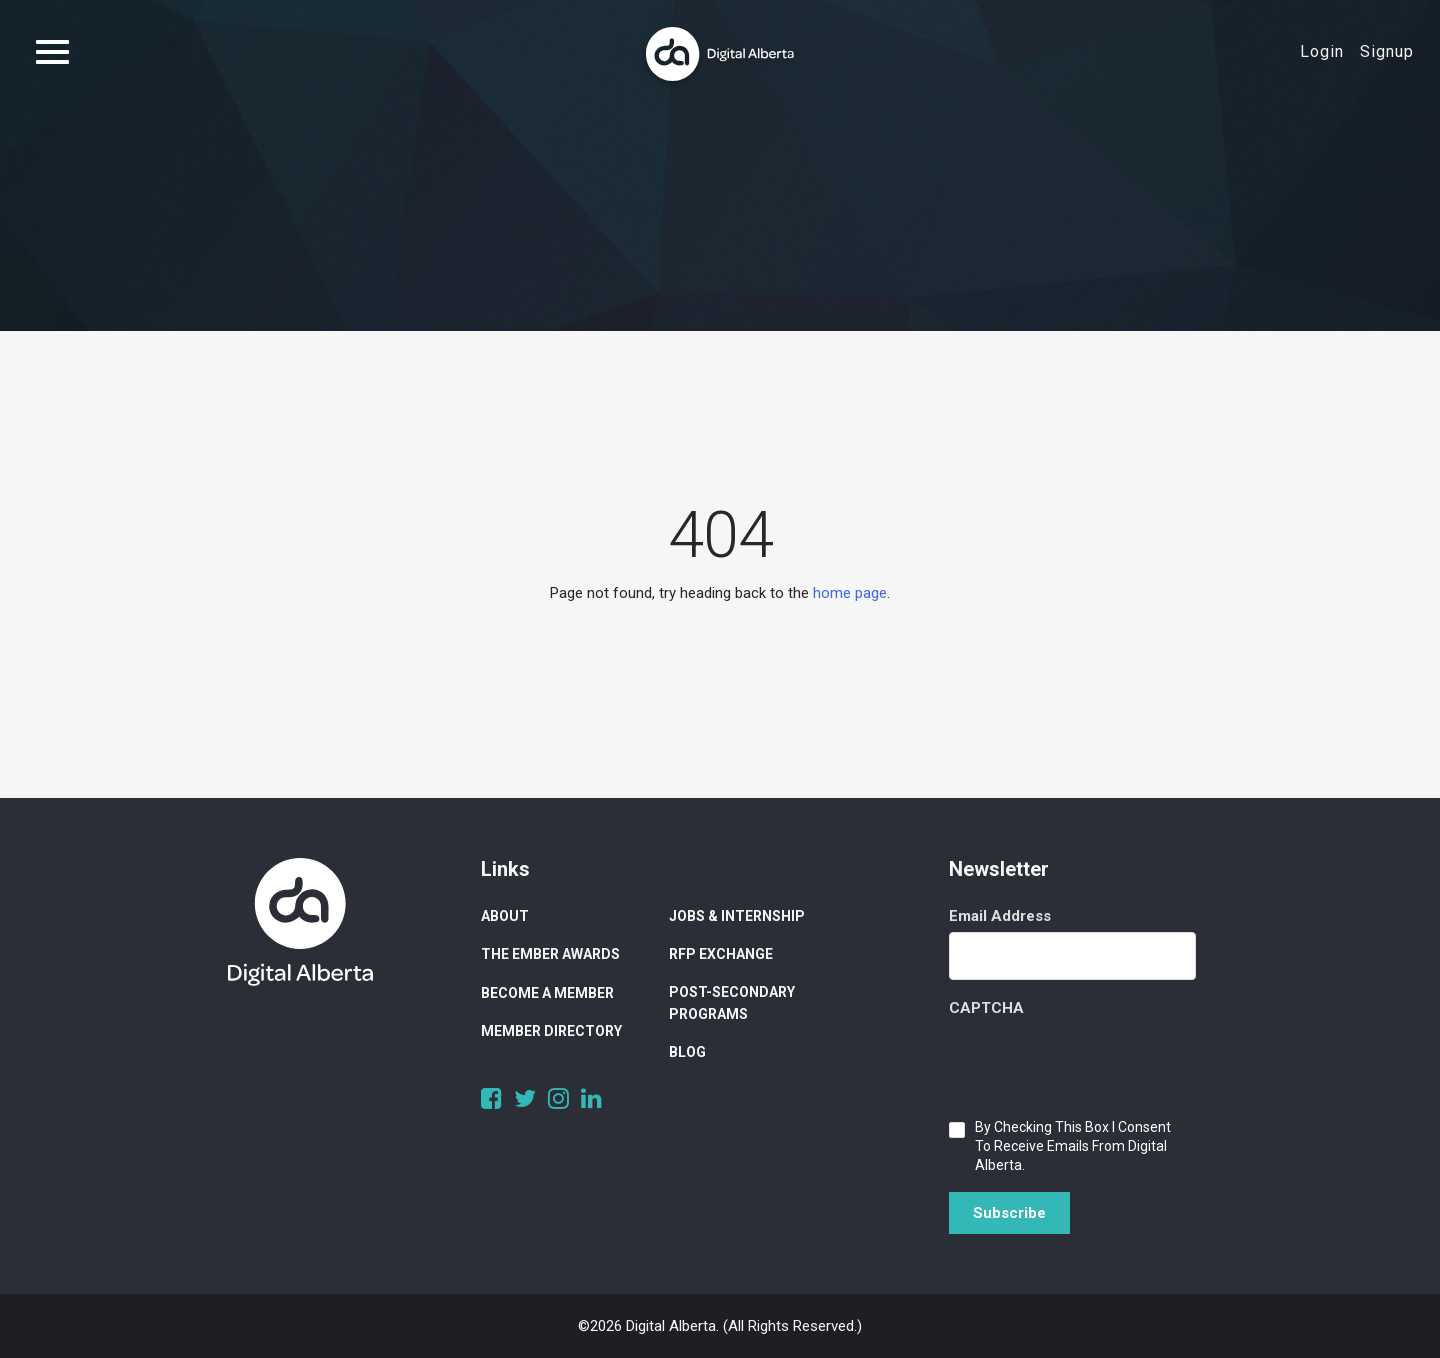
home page (850, 593)
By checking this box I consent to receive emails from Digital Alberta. (1073, 1146)
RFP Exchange (721, 954)
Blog (687, 1052)
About (505, 916)
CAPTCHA (986, 1008)
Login (1322, 51)
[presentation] (1101, 1063)
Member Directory (551, 1031)
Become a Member (547, 993)
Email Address (1000, 916)
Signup (1387, 51)
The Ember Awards (550, 954)
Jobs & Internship (737, 916)
